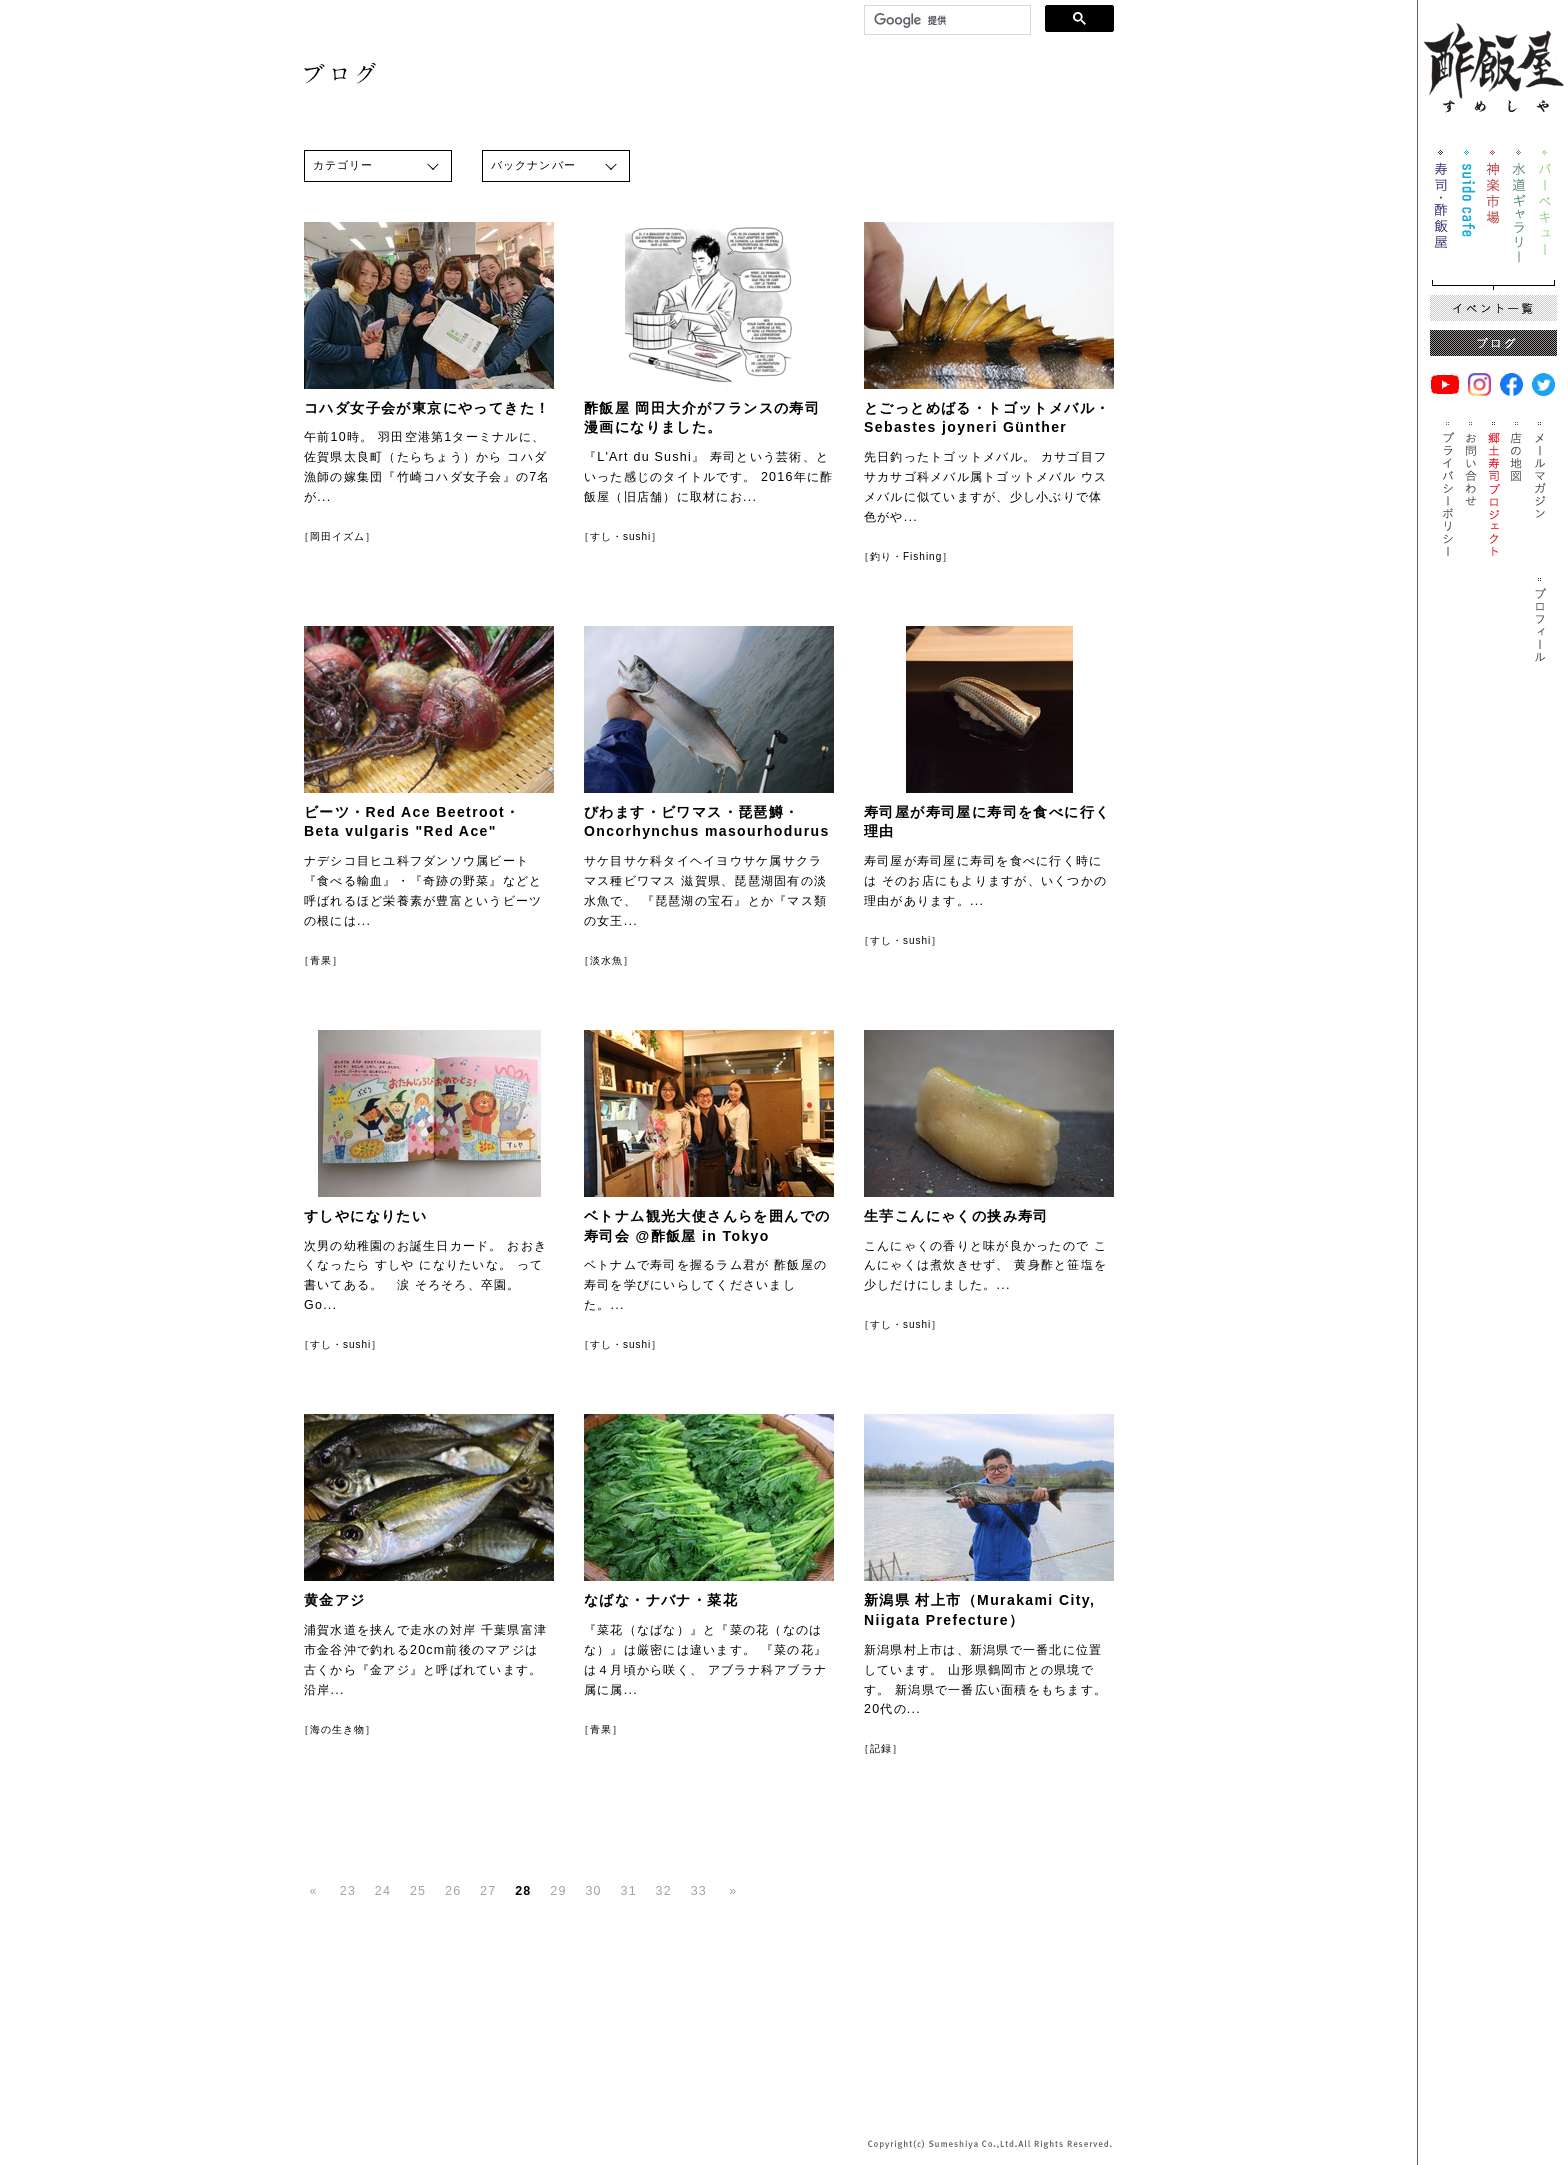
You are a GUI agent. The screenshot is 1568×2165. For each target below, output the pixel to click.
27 (488, 1891)
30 (593, 1891)
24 (383, 1891)
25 (418, 1891)
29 (558, 1891)
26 (453, 1891)
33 (699, 1891)
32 (664, 1891)
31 (628, 1891)
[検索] (945, 20)
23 (348, 1891)
